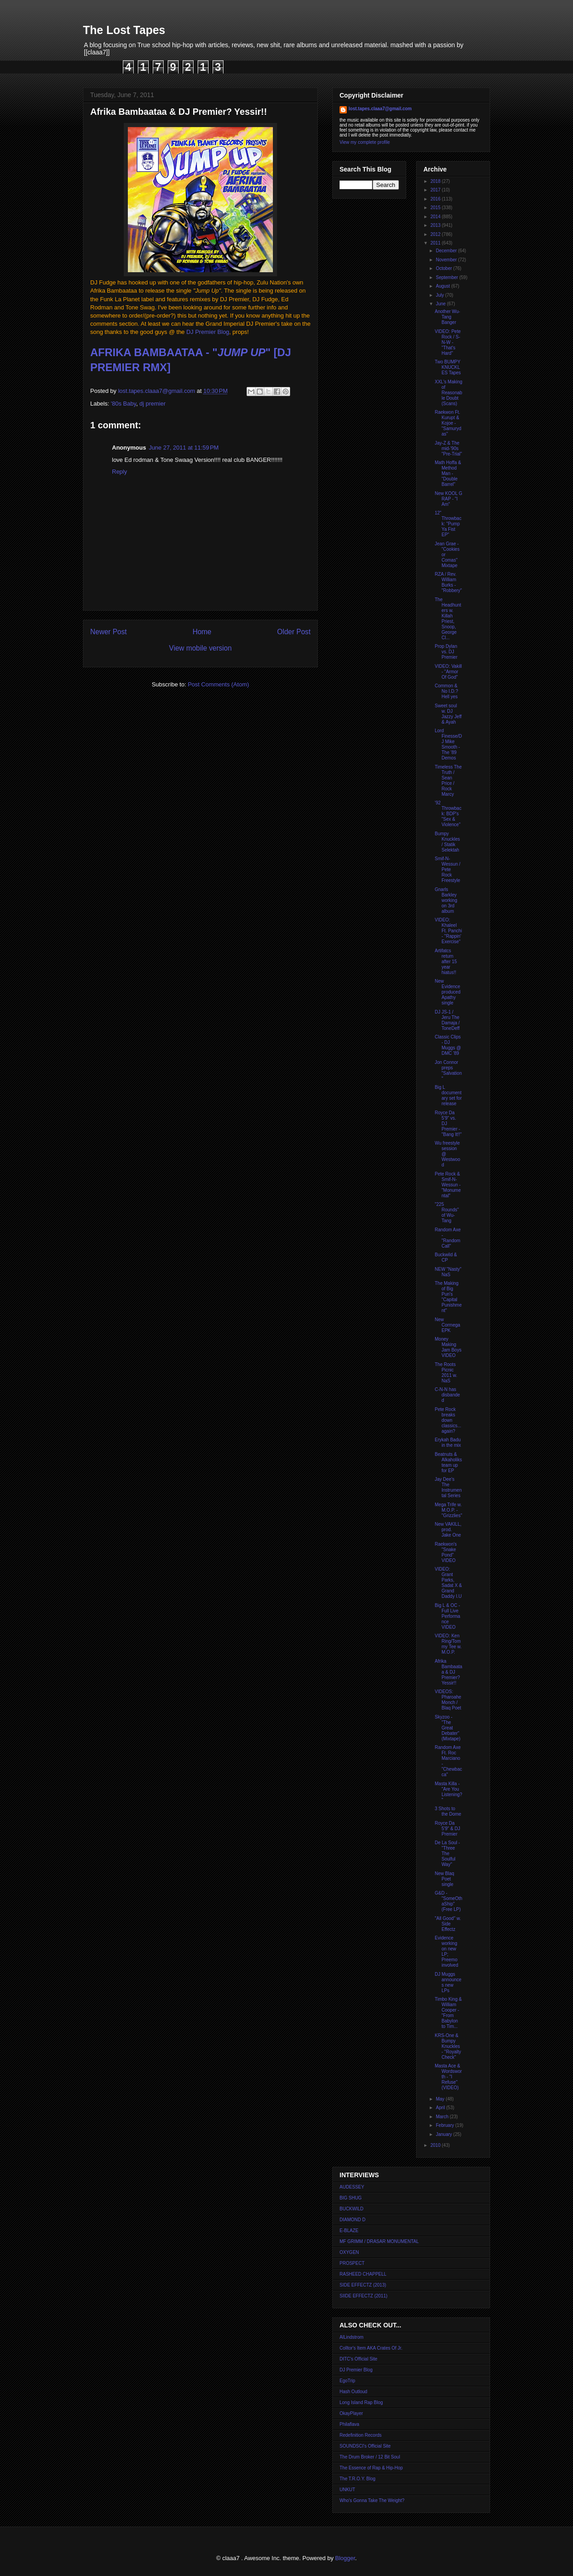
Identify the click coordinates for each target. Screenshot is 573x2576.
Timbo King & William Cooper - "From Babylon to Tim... (448, 2013)
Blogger (345, 2558)
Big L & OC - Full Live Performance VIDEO (447, 1616)
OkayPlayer (351, 2413)
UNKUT (347, 2489)
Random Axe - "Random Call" (448, 1238)
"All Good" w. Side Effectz (448, 1924)
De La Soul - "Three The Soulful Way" (447, 1853)
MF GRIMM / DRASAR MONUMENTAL (379, 2241)
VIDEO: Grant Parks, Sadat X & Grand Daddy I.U (448, 1583)
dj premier (153, 403)
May (441, 2098)
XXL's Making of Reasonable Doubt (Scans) (448, 392)
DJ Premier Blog (207, 331)
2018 (436, 181)
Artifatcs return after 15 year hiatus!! (446, 961)
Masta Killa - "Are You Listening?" (448, 1791)
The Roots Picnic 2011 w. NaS (446, 1372)
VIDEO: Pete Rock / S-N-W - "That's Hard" (448, 342)
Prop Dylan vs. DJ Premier (446, 652)
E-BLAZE (349, 2230)
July (440, 295)
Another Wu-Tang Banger (447, 317)
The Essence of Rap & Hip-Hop (371, 2467)
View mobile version (200, 648)
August (443, 286)
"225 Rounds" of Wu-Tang (447, 1212)
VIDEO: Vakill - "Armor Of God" (448, 672)
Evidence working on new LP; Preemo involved (446, 1951)
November (447, 259)
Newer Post (108, 632)
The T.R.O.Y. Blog (357, 2478)
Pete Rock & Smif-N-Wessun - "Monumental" (448, 1184)
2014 (436, 216)
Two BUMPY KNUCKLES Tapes (448, 367)
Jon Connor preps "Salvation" (448, 1070)
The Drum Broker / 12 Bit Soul (370, 2456)
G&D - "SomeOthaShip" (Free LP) (448, 1901)
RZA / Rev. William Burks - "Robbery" (448, 582)
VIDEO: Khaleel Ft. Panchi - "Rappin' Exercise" (448, 930)
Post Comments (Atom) (218, 684)
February (445, 2125)
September (447, 277)
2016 (436, 198)
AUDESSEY (352, 2186)
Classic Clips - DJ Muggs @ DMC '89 (448, 1045)
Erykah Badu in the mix (448, 1442)
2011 (436, 242)
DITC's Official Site (358, 2358)
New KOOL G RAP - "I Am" (448, 499)
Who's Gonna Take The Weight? (372, 2500)
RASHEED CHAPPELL (363, 2274)
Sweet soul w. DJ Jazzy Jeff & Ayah (448, 714)
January (444, 2134)
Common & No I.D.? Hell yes (446, 691)
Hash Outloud (353, 2391)
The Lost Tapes (124, 30)
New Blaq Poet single (444, 1879)
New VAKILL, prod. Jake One (448, 1530)
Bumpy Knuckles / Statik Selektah (447, 841)
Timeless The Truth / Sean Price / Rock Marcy (448, 780)
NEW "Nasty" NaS (448, 1272)
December (447, 250)
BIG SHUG (351, 2197)
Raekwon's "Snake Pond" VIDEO (446, 1552)
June (441, 303)
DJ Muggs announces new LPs (448, 1982)
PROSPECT (352, 2263)
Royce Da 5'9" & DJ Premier (447, 1829)
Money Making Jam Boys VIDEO (448, 1347)
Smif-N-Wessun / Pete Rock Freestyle (448, 869)
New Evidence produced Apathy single (448, 992)
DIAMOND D (352, 2219)
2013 (436, 225)
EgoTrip (347, 2380)
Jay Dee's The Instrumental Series (448, 1487)
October (444, 268)
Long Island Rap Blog (361, 2402)
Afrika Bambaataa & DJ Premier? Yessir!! (448, 1672)
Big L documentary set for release (448, 1095)
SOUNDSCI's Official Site (365, 2446)
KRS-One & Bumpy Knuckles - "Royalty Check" (448, 2046)
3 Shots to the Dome (448, 1811)
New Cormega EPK (447, 1325)
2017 (436, 189)
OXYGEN (349, 2252)
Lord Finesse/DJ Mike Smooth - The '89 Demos (448, 744)
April (441, 2107)
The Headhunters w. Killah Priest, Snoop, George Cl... (448, 618)
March (443, 2116)
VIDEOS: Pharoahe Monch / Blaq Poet (448, 1699)
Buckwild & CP (446, 1257)
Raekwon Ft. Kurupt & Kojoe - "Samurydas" (448, 423)
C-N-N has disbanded (447, 1395)
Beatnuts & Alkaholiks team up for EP (448, 1462)
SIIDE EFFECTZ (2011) (364, 2295)
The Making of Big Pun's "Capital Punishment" (448, 1297)
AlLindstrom (352, 2337)
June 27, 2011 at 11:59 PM (184, 447)
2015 (436, 207)
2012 (436, 234)
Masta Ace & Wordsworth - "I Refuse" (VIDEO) (448, 2076)
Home (202, 632)
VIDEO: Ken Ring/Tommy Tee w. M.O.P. (448, 1644)
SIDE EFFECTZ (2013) (363, 2284)
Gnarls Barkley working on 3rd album (446, 900)
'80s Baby (123, 403)
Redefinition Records (361, 2435)
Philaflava (349, 2424)
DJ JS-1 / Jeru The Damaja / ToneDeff (447, 1020)
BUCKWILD (352, 2208)
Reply (119, 471)
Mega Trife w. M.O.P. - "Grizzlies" (448, 1510)
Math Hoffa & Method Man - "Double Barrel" (448, 473)
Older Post (294, 632)
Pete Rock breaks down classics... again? (448, 1420)
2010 (436, 2145)
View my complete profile (365, 142)
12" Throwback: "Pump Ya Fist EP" (448, 523)
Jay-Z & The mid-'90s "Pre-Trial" (448, 448)
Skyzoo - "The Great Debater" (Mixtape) (448, 1727)
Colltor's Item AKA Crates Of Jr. (371, 2348)
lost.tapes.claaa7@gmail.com (380, 108)
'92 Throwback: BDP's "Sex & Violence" (448, 813)
